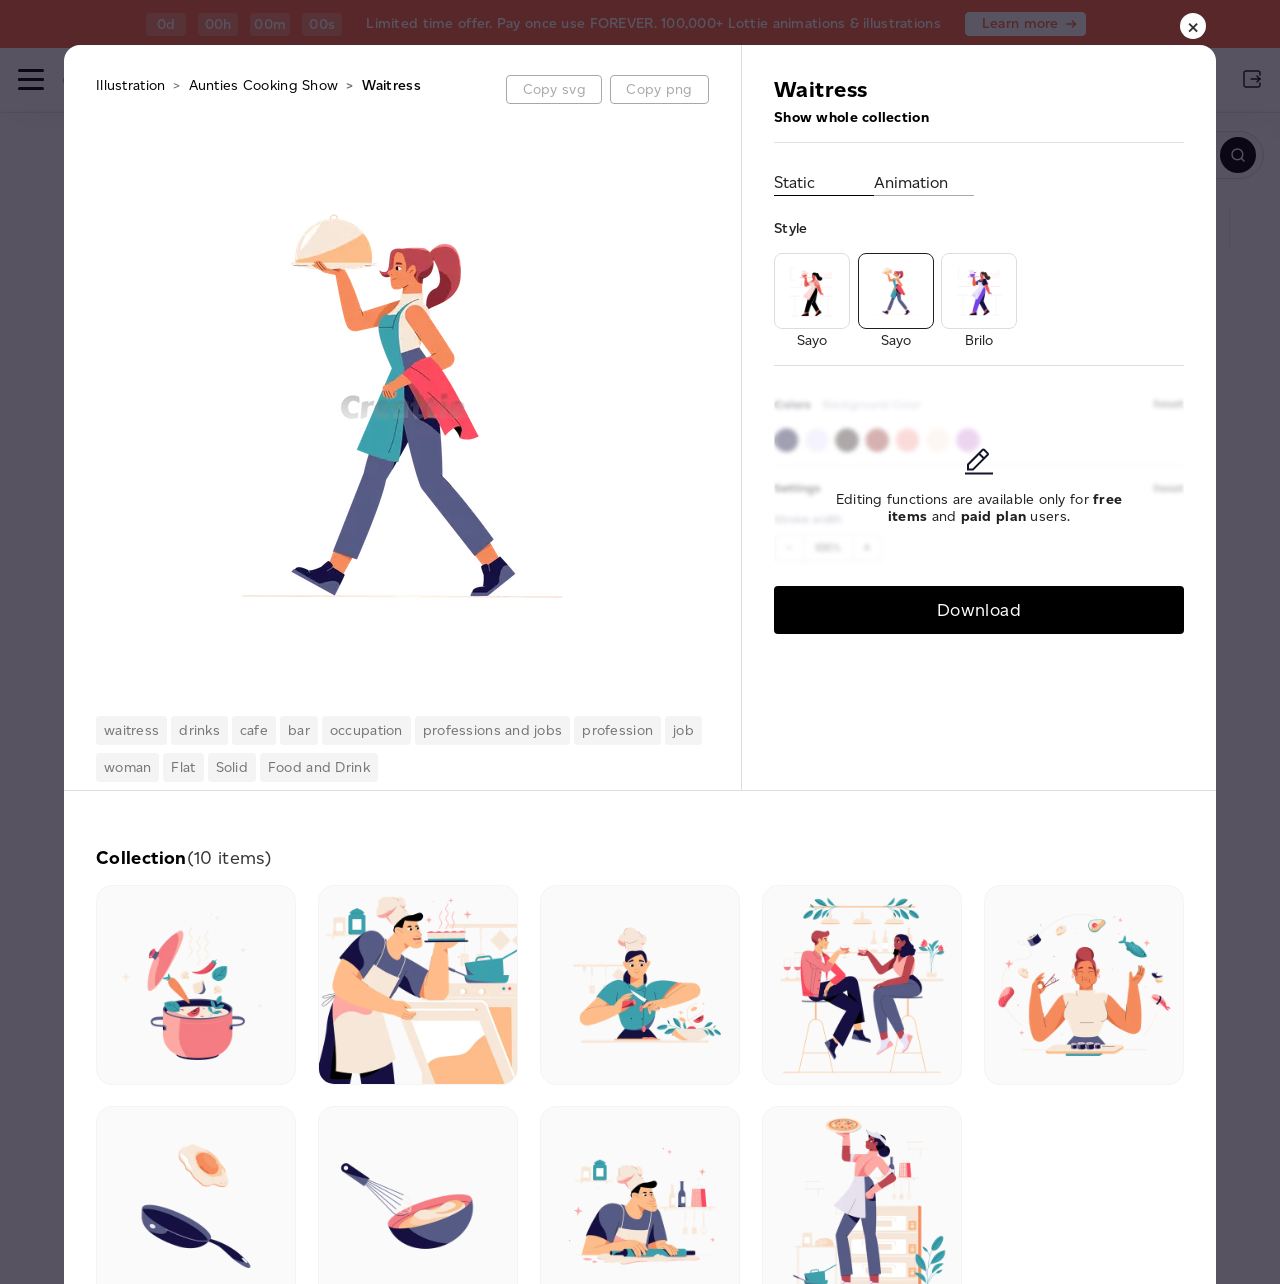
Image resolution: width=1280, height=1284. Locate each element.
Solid (232, 767)
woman (127, 767)
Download (979, 609)
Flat (183, 767)
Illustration (130, 85)
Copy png (659, 89)
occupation (366, 730)
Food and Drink (319, 767)
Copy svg (554, 89)
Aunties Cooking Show (264, 85)
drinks (199, 730)
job (683, 730)
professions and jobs (493, 730)
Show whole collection (851, 117)
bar (299, 730)
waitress (131, 730)
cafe (254, 730)
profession (617, 730)
